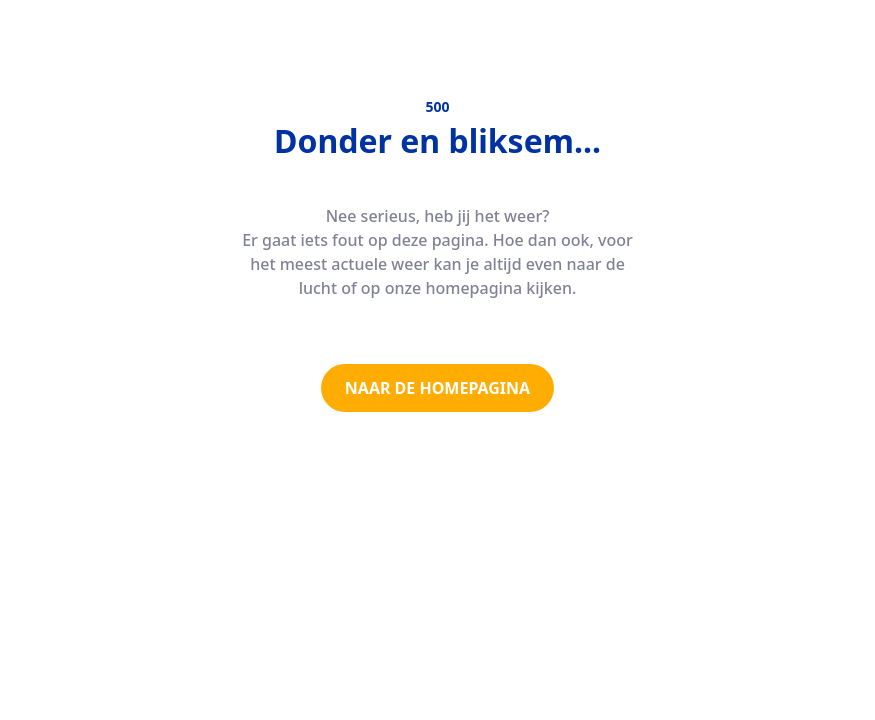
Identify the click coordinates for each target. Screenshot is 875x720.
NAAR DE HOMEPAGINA (437, 388)
